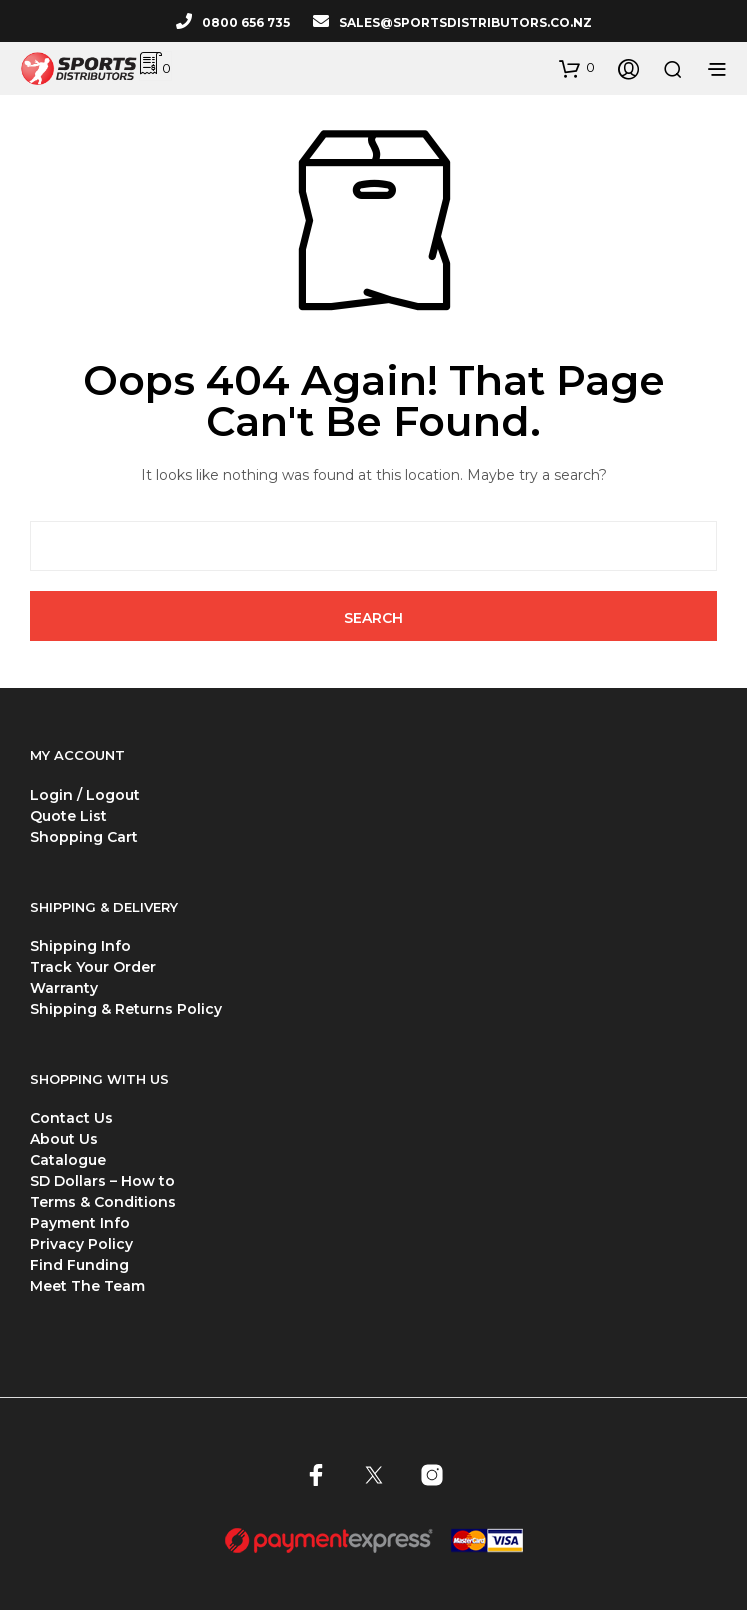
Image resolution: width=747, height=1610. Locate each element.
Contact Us (71, 1118)
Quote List (68, 816)
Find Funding (79, 1265)
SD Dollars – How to (102, 1181)
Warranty (64, 988)
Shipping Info (80, 946)
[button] (577, 68)
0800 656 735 (246, 22)
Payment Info (80, 1223)
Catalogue (68, 1160)
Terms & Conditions (103, 1202)
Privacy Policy (81, 1244)
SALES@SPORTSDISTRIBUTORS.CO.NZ (465, 22)
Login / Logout (85, 795)
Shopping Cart (84, 837)
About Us (64, 1139)
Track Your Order (93, 967)
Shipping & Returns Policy (126, 1009)
